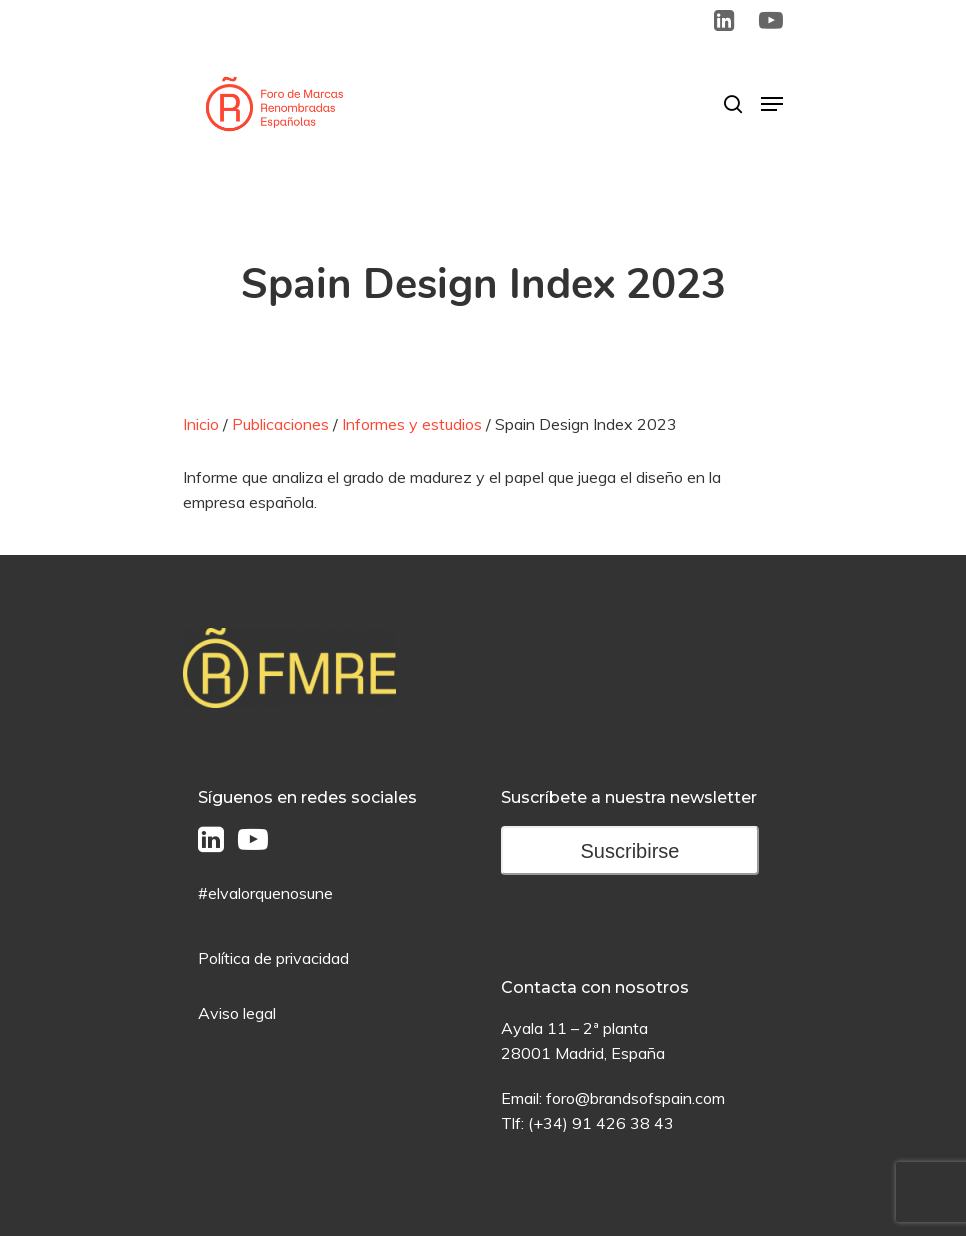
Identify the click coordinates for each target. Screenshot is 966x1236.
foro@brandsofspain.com (635, 1098)
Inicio (201, 424)
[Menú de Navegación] (772, 104)
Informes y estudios (412, 424)
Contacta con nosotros (595, 987)
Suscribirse (630, 851)
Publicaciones (280, 424)
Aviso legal (237, 1013)
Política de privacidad (273, 958)
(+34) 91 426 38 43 (601, 1123)
